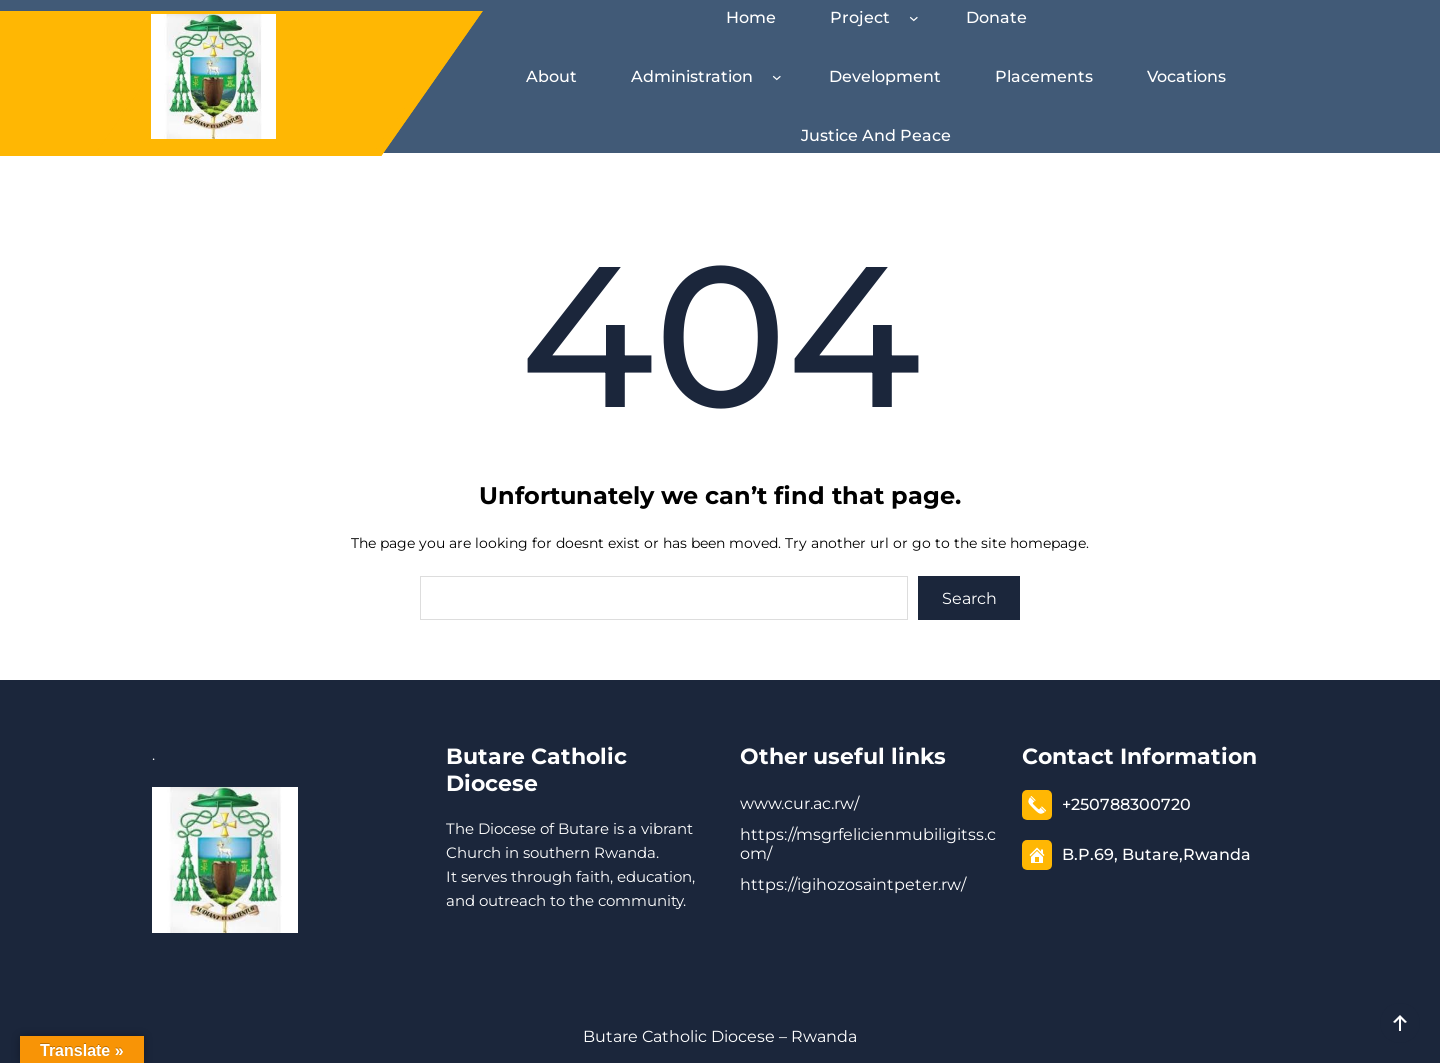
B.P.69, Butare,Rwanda (1156, 854)
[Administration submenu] (781, 77)
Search (969, 598)
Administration (692, 76)
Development (885, 76)
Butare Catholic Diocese (536, 770)
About (551, 76)
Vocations (1186, 76)
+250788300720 (1126, 804)
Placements (1044, 76)
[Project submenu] (918, 18)
